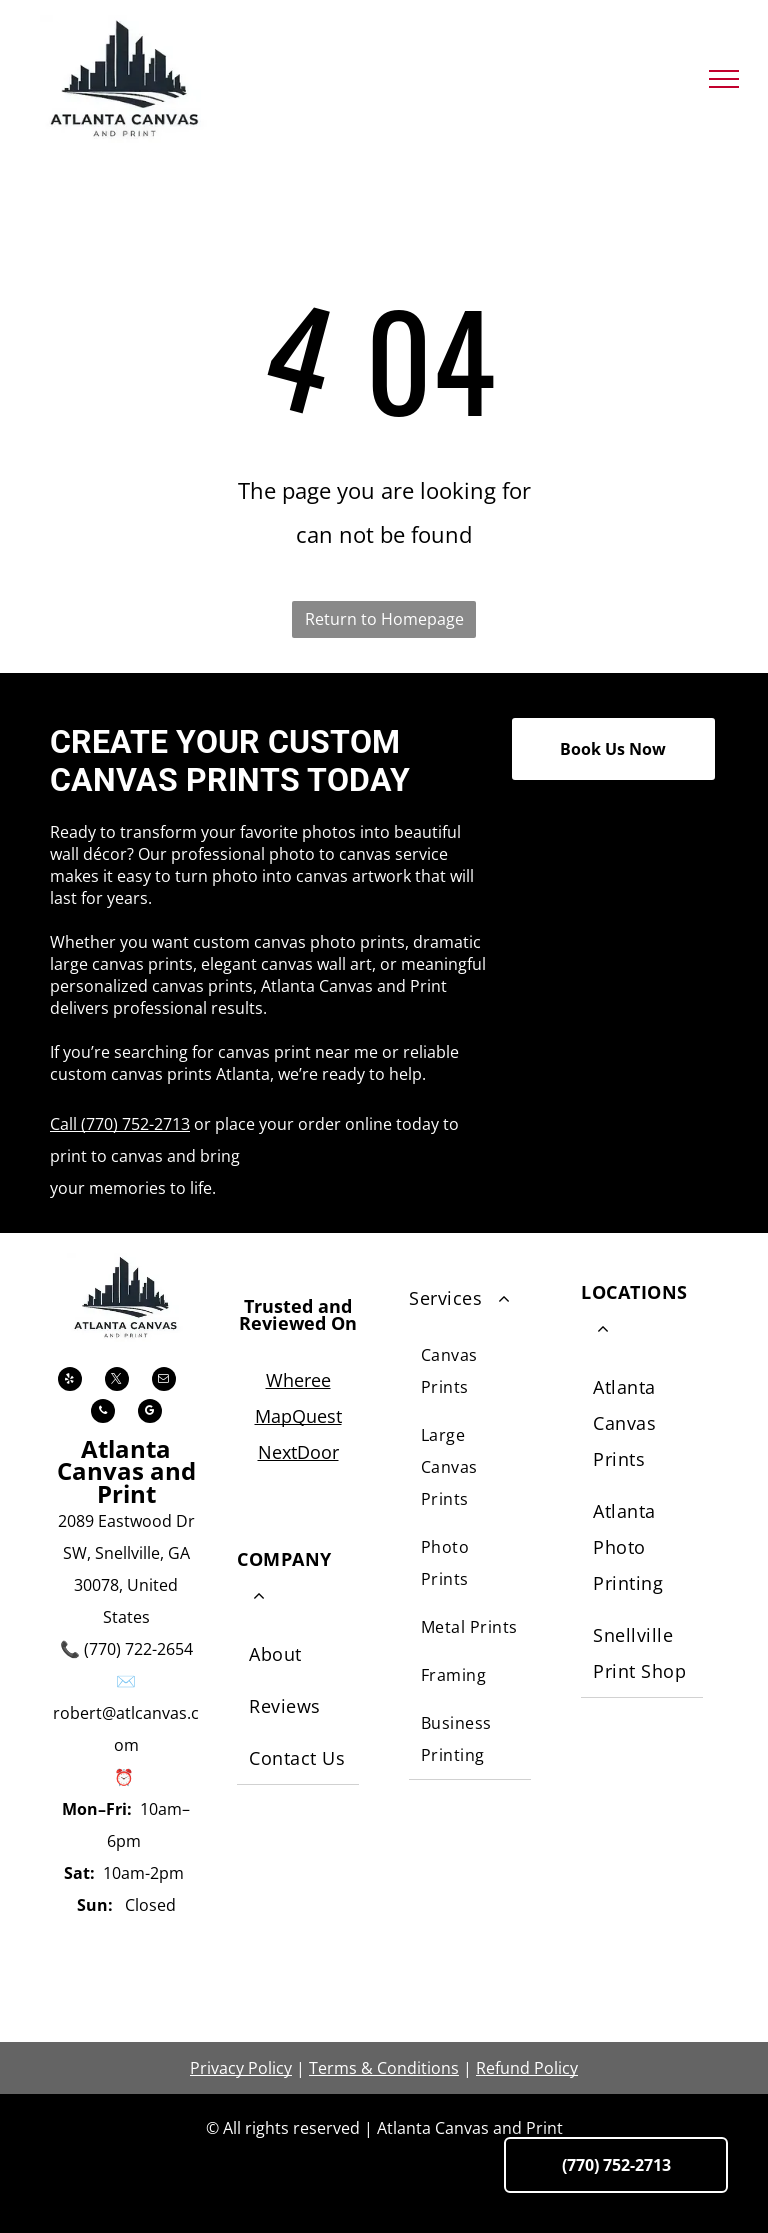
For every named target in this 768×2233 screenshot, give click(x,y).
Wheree (298, 1380)
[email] (164, 1381)
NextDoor (298, 1452)
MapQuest (298, 1416)
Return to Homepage (384, 619)
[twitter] (117, 1381)
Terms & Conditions (384, 2068)
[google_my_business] (150, 1413)
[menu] (724, 79)
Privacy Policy (241, 2068)
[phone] (103, 1413)
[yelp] (70, 1381)
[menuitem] (298, 1655)
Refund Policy (527, 2068)
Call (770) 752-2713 (120, 1124)
